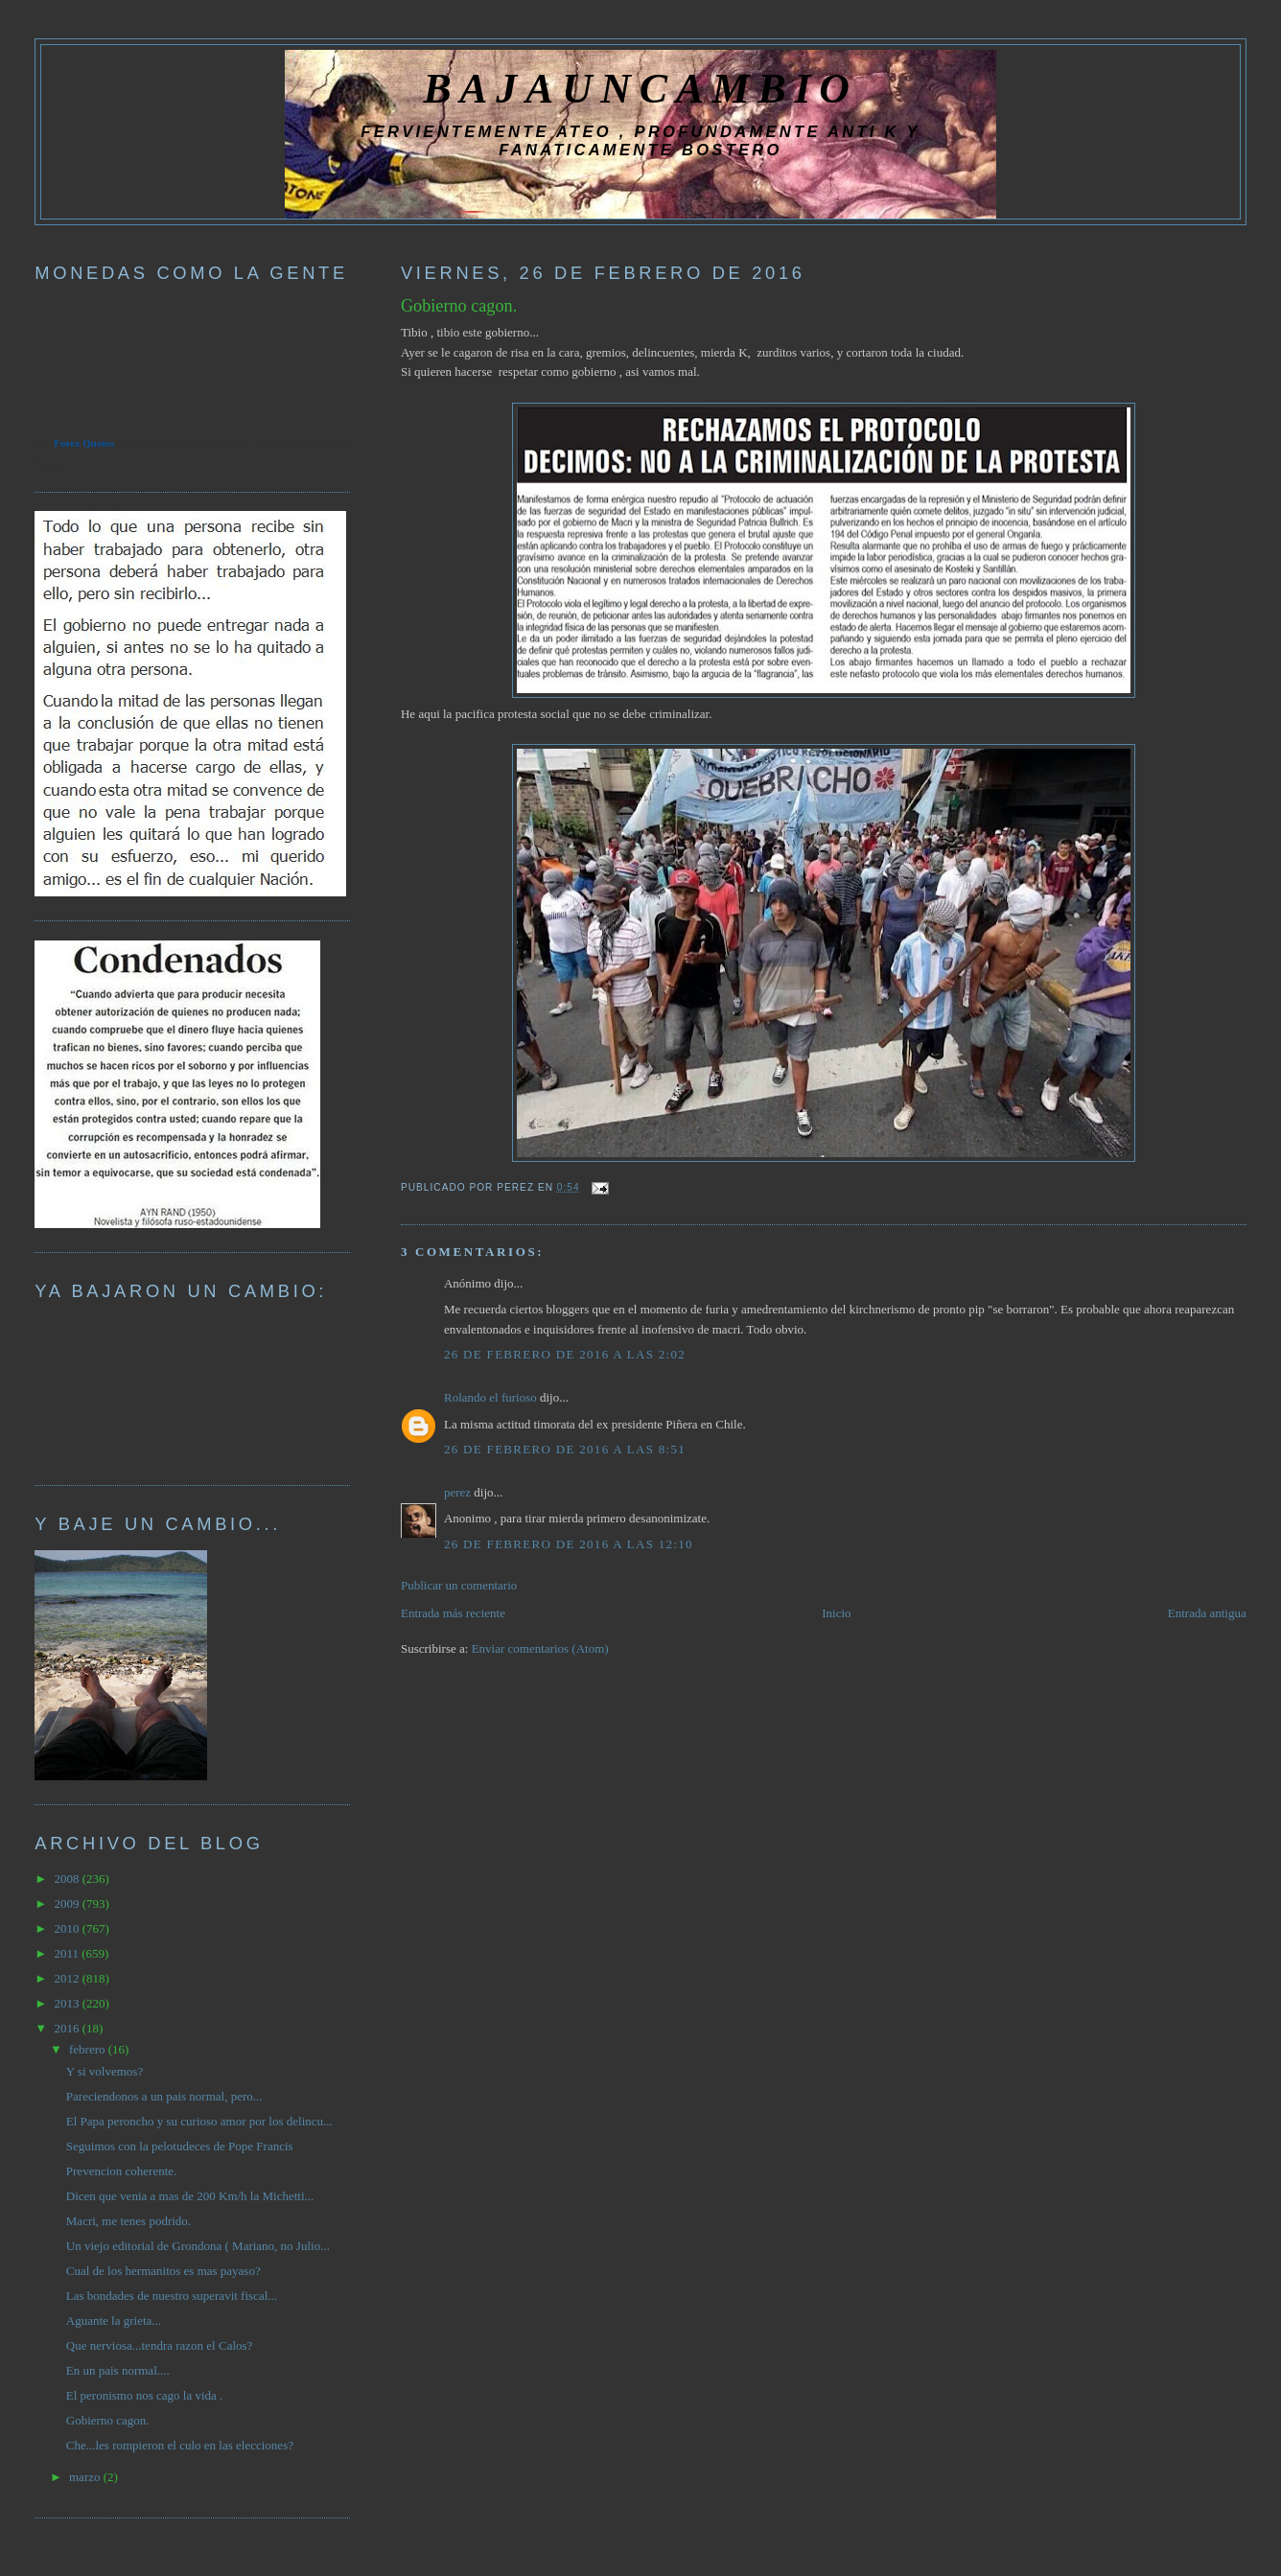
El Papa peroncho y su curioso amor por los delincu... (199, 2121)
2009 (68, 1903)
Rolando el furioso (490, 1397)
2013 (68, 2003)
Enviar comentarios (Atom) (540, 1648)
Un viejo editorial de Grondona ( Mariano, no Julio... (198, 2246)
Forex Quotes (84, 443)
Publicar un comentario (459, 1585)
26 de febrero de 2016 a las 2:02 (565, 1354)
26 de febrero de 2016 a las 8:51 (565, 1449)
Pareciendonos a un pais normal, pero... (164, 2096)
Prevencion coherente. (121, 2171)
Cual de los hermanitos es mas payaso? (163, 2270)
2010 (68, 1928)
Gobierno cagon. (459, 305)
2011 (68, 1953)
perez (457, 1492)
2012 (68, 1978)
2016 (68, 2028)
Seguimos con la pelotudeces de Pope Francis (179, 2146)
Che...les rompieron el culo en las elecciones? (179, 2445)
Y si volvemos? (104, 2071)
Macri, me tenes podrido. (128, 2221)
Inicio (836, 1613)
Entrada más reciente (453, 1613)
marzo (86, 2477)
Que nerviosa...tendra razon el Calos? (159, 2345)
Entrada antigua (1207, 1613)
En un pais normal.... (118, 2370)
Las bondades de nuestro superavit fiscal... (171, 2295)
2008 (68, 1878)
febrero (88, 2049)
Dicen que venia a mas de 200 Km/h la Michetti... (190, 2196)
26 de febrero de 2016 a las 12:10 (568, 1544)
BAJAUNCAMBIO (640, 88)
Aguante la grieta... (113, 2320)
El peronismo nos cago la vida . (144, 2395)
